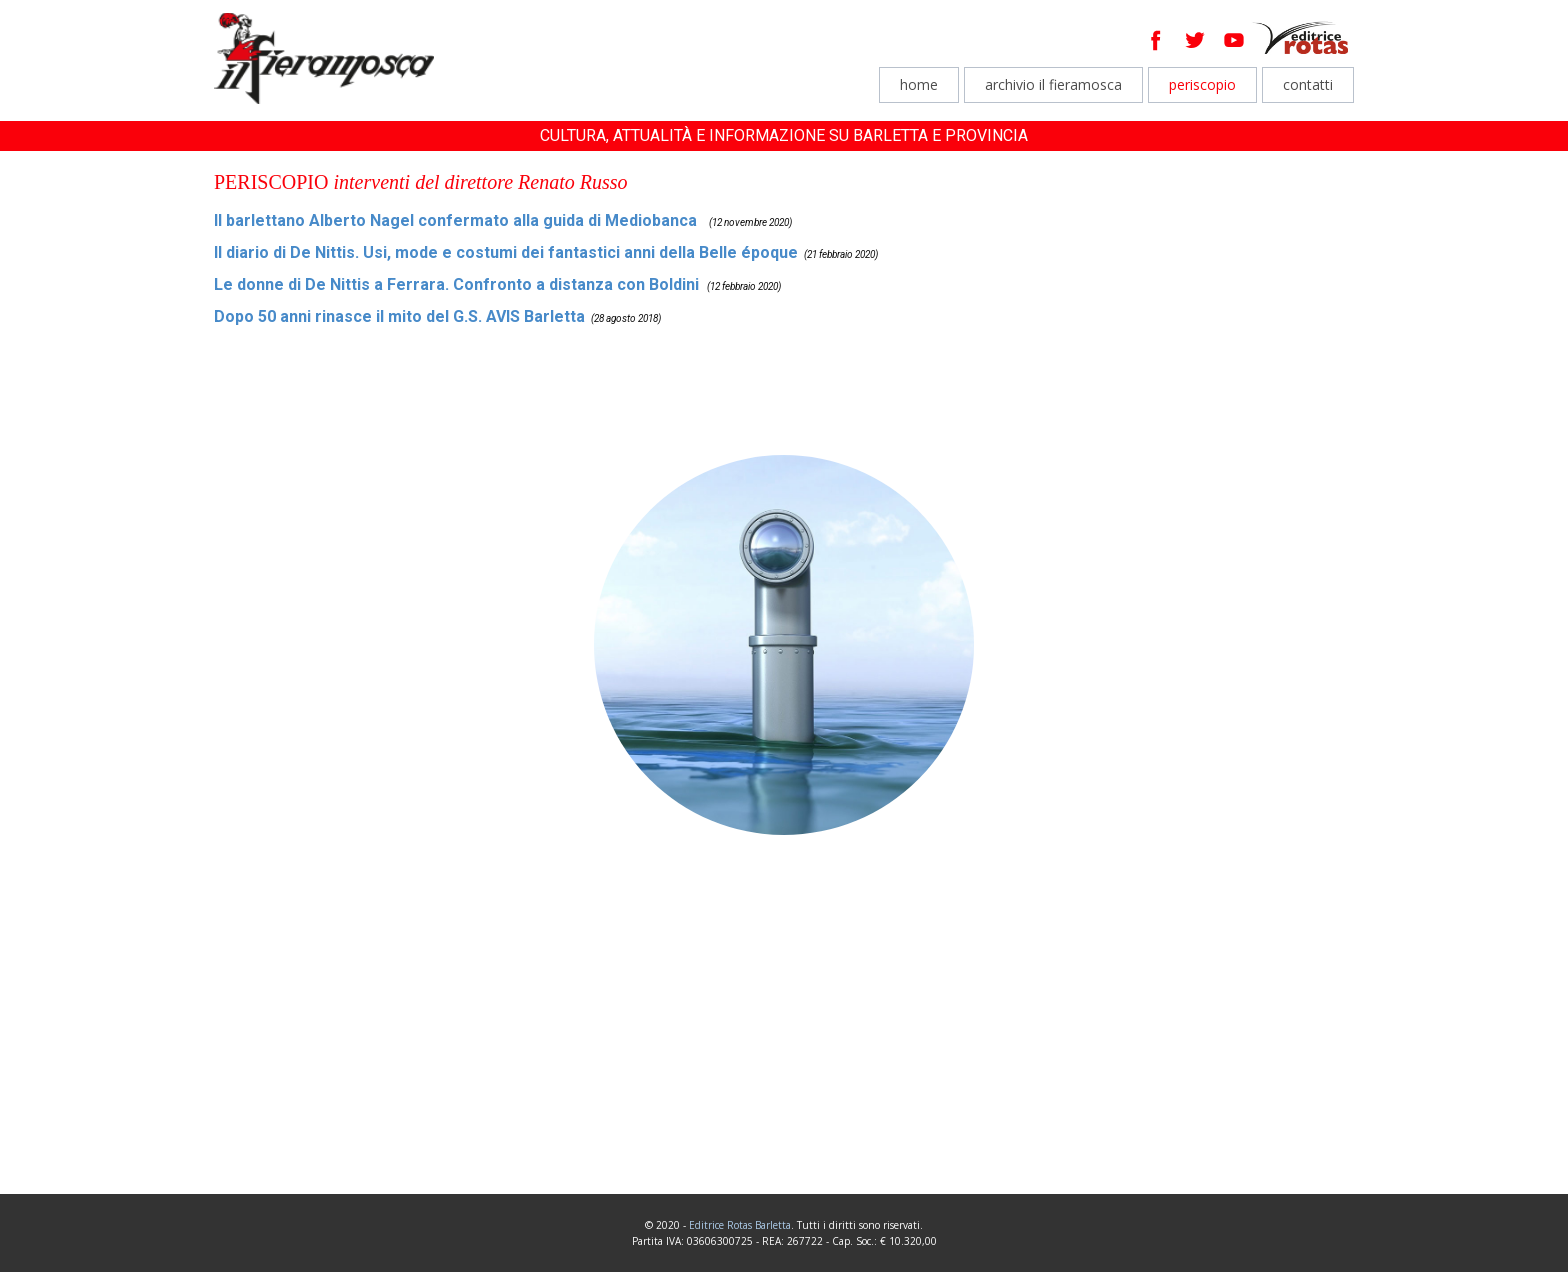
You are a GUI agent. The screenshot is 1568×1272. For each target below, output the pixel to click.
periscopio (1202, 84)
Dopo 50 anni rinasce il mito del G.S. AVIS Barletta (399, 316)
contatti (1308, 84)
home (919, 84)
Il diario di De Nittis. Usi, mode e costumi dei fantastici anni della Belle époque (506, 252)
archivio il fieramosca (1053, 84)
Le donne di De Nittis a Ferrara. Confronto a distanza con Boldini (456, 284)
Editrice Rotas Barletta (740, 1225)
